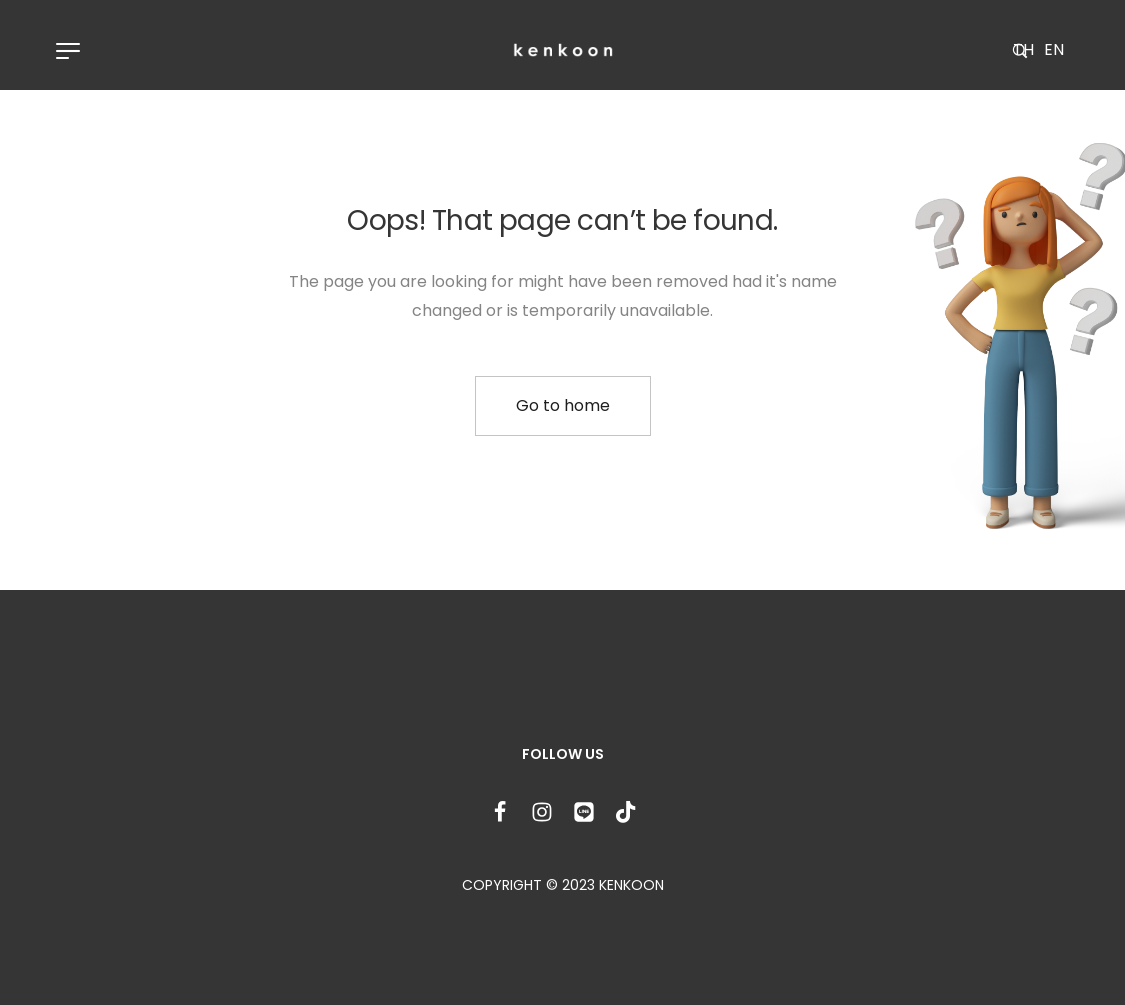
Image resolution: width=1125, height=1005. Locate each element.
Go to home (563, 405)
